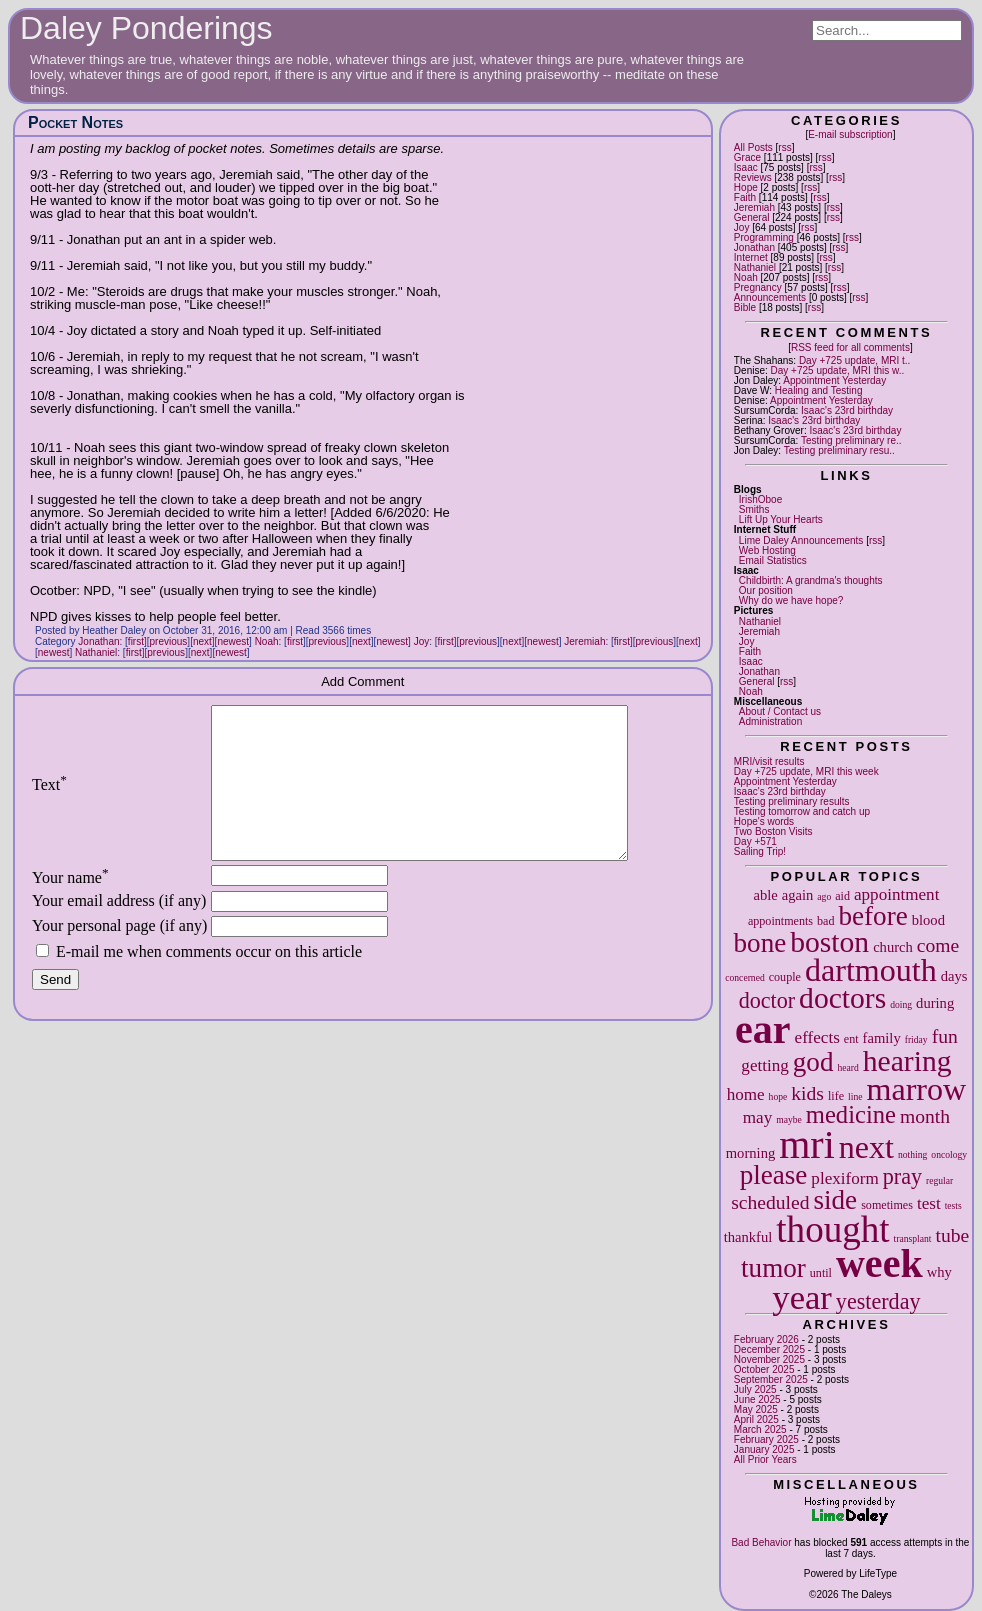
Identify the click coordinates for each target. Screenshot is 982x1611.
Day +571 (755, 841)
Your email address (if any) (119, 930)
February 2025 (766, 1439)
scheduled (770, 1202)
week (879, 1263)
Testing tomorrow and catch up (802, 811)
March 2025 (760, 1429)
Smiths (754, 509)
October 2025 (764, 1369)
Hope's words (764, 821)
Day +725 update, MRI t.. (854, 360)
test (929, 1203)
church (893, 947)
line (855, 1096)
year (802, 1297)
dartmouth (871, 970)
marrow (916, 1089)
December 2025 (769, 1349)
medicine (851, 1114)
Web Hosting (767, 550)
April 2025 (756, 1419)
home (746, 1094)
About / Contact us (780, 711)
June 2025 (757, 1399)
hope (778, 1096)
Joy (742, 227)
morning (750, 1153)
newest (233, 641)
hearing (907, 1061)
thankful (748, 1237)
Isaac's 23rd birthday (847, 410)
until (821, 1273)
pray (902, 1176)
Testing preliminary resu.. (839, 450)
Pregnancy (758, 287)
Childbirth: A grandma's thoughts (811, 580)
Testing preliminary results (792, 801)
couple (785, 977)
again (798, 895)
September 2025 (771, 1379)
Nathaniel (755, 267)
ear (763, 1029)
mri (807, 1144)
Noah (746, 277)
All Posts (753, 147)
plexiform (844, 1178)
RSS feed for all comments (850, 347)
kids (807, 1093)
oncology (949, 1154)
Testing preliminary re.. (851, 440)
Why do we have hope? (791, 600)
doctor (767, 1000)
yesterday (878, 1301)
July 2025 (755, 1389)
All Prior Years (765, 1459)
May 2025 (756, 1409)
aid (842, 896)
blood (928, 920)
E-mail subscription (850, 134)
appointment (896, 894)
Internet (751, 257)
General (752, 217)
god (813, 1062)
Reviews (753, 177)
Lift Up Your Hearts (781, 519)
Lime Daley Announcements (801, 540)
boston (829, 942)
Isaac (746, 167)
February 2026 (766, 1339)
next (866, 1147)
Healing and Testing (819, 390)
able (765, 895)
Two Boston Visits (773, 831)
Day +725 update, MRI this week (806, 771)
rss (784, 147)
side (836, 1200)
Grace (747, 157)
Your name (70, 907)
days (954, 976)
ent (851, 1039)
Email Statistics (773, 560)
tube (952, 1235)
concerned (744, 977)
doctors (842, 998)
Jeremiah (754, 207)
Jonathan (754, 247)
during (935, 1003)
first (136, 641)
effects (817, 1037)
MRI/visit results (769, 761)
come (938, 945)
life (836, 1096)
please (774, 1175)
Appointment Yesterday (834, 380)
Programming (764, 237)
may (757, 1117)
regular (939, 1180)
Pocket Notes (75, 122)
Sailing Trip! (760, 851)
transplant (913, 1238)
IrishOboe (760, 499)
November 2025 (769, 1359)
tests (953, 1205)
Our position (766, 590)
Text (49, 799)
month (925, 1116)
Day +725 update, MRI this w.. (838, 370)
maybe (789, 1119)
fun (945, 1036)
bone (760, 943)
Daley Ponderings (146, 28)
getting (764, 1065)
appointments (780, 921)
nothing (912, 1154)
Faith (745, 197)
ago (824, 896)
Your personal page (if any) (119, 955)
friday (916, 1039)
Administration (770, 721)
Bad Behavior (761, 1542)
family (882, 1038)
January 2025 (764, 1449)
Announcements (770, 297)
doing (901, 1004)
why (939, 1272)
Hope (746, 187)
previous (169, 641)
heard (847, 1067)
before (873, 916)
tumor (773, 1268)
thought (832, 1229)
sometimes (887, 1205)
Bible (745, 307)
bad (825, 921)
